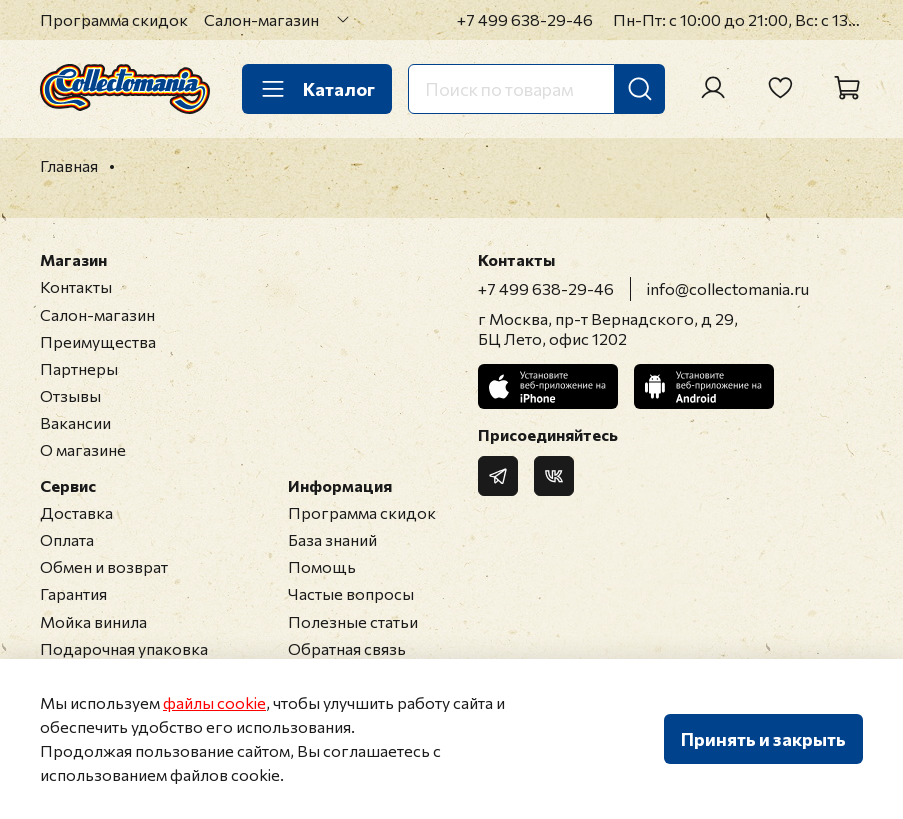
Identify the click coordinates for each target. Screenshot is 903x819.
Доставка (76, 512)
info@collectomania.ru (728, 288)
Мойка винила (93, 621)
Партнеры (79, 368)
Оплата (67, 539)
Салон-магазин (261, 19)
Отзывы (70, 395)
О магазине (83, 449)
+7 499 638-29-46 (525, 19)
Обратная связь (347, 648)
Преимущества (98, 341)
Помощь (322, 566)
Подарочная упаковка (124, 648)
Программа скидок (114, 19)
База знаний (332, 539)
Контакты (76, 286)
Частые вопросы (351, 593)
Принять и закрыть (763, 739)
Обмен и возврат (104, 566)
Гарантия (73, 593)
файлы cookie (214, 702)
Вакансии (75, 422)
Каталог (317, 89)
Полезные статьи (353, 621)
